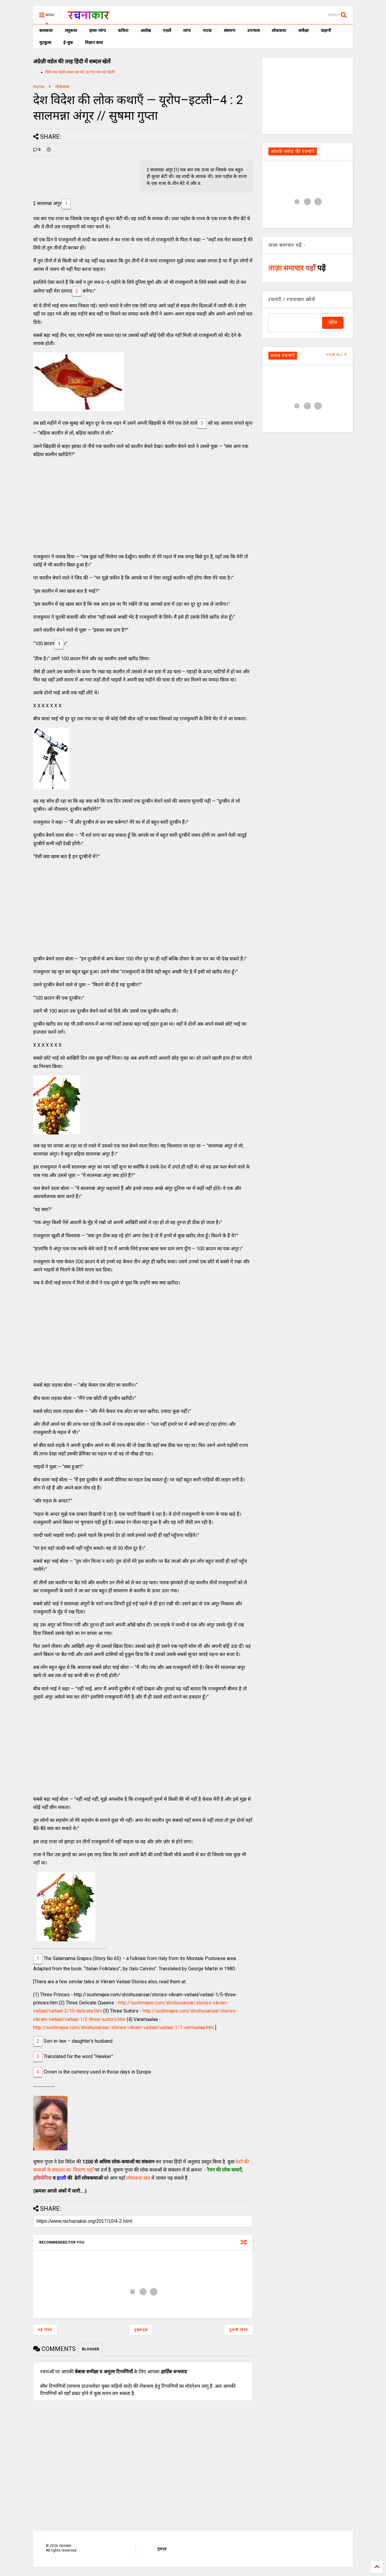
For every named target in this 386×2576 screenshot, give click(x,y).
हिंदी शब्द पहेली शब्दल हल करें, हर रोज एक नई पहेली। (80, 72)
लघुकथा (71, 30)
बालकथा (46, 30)
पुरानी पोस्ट (238, 2330)
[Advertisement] (143, 505)
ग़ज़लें (167, 30)
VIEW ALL (336, 355)
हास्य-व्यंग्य (97, 30)
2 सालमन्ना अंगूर (47, 203)
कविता (123, 30)
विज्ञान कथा (94, 42)
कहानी (326, 30)
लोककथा (279, 30)
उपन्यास (253, 30)
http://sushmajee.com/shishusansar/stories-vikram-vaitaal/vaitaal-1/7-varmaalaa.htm (123, 2027)
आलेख (146, 30)
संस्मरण (229, 30)
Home (39, 86)
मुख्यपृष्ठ (141, 2330)
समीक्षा (303, 30)
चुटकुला (45, 42)
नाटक (207, 30)
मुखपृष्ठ (161, 2549)
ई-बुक (68, 42)
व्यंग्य (187, 30)
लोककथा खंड (138, 2178)
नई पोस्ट (45, 2330)
